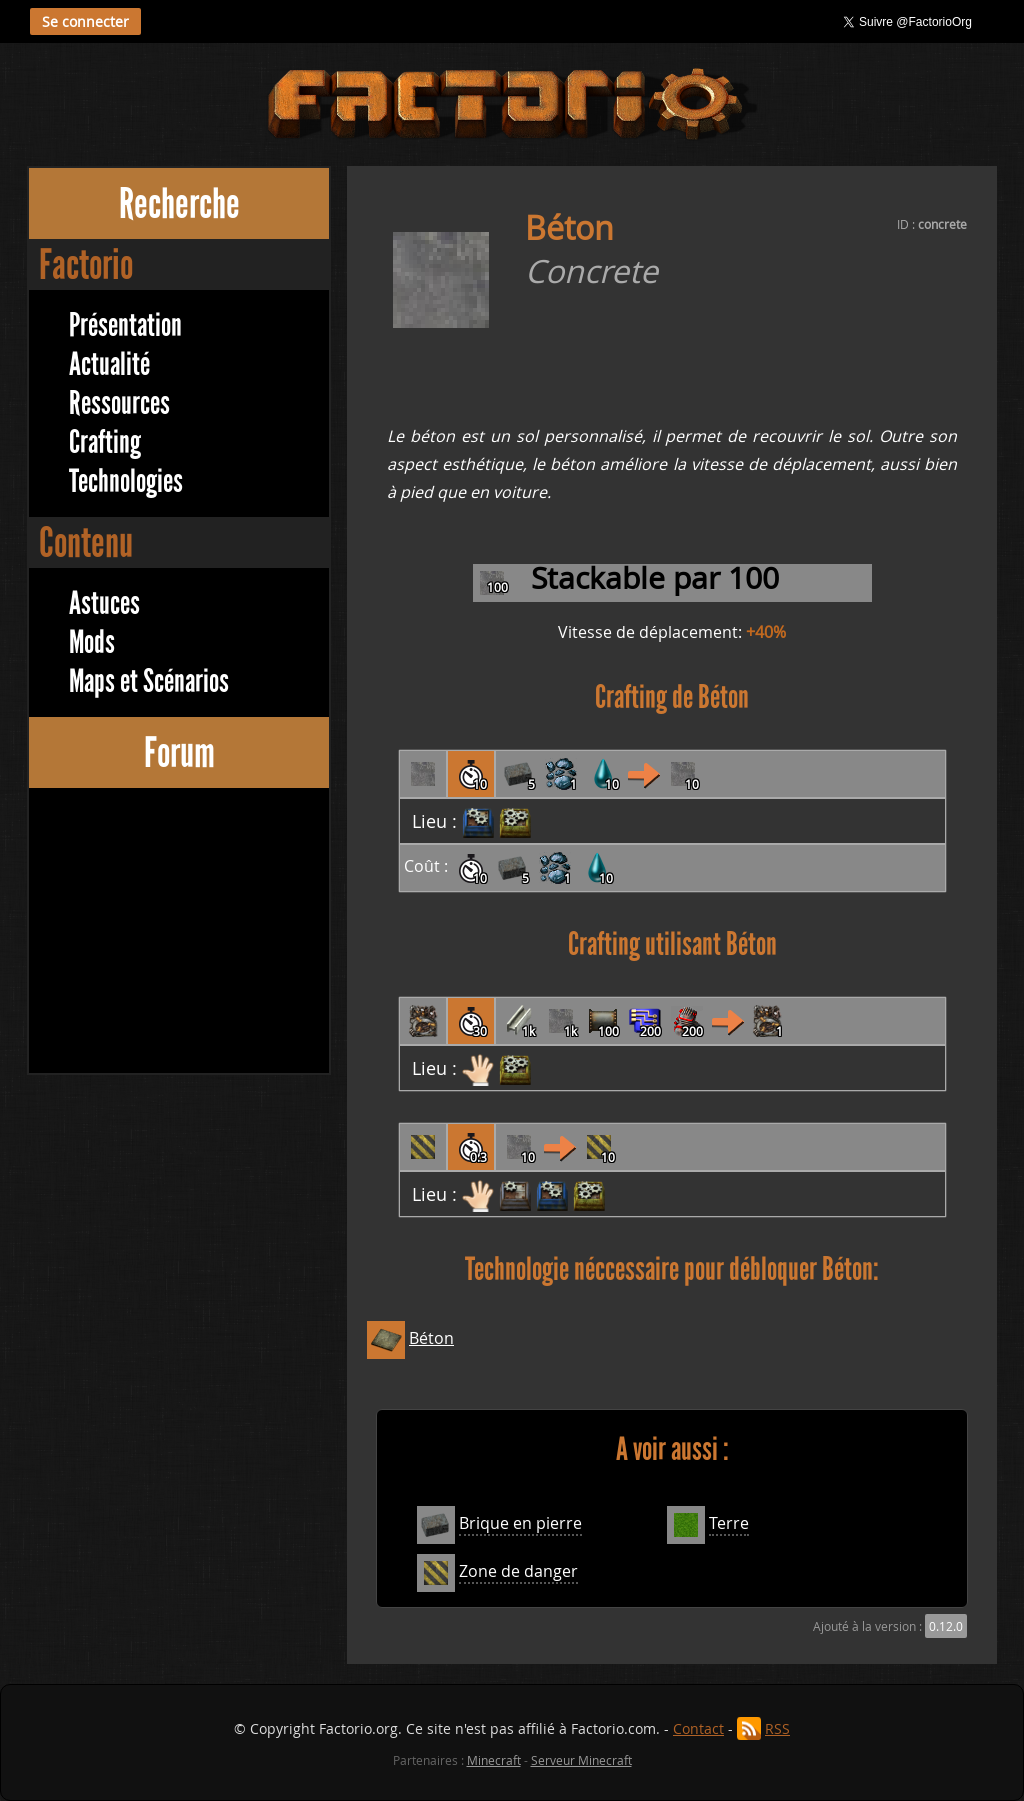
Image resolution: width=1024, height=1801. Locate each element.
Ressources (119, 403)
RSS (777, 1728)
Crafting (105, 442)
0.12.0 (946, 1626)
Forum (179, 752)
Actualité (109, 364)
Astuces (104, 603)
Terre (729, 1523)
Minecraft (494, 1760)
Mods (92, 642)
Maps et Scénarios (149, 681)
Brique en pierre (520, 1523)
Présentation (125, 325)
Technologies (126, 481)
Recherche (179, 203)
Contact (698, 1728)
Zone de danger (518, 1571)
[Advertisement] (179, 933)
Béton (431, 1338)
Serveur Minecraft (581, 1760)
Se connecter (85, 21)
